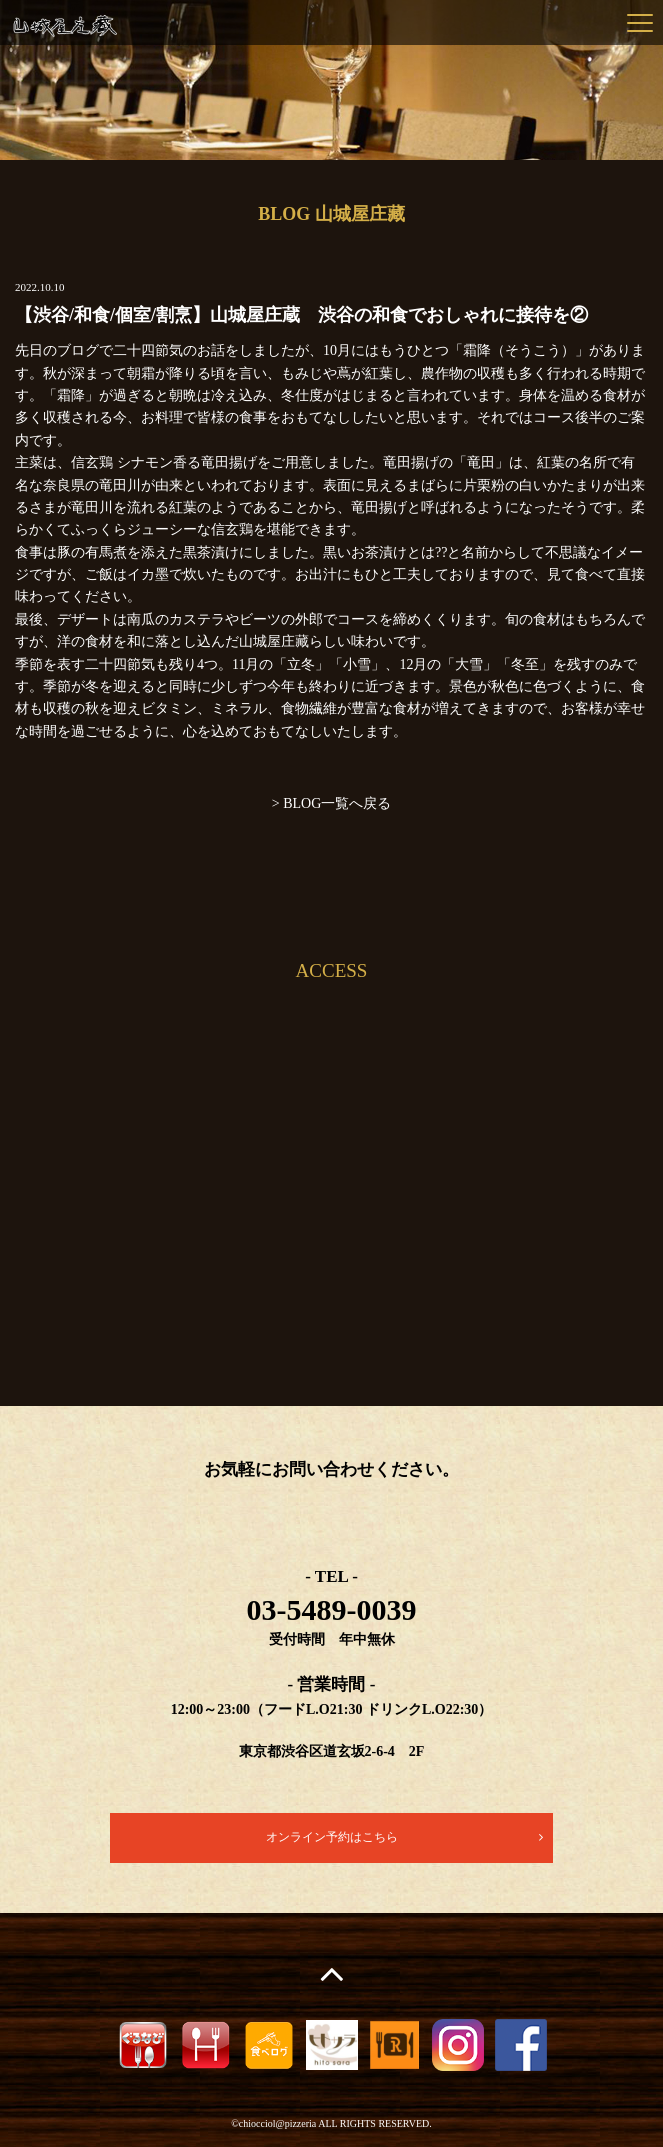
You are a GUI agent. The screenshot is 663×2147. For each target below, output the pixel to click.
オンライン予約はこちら (332, 1837)
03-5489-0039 (332, 1609)
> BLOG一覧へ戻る (332, 803)
